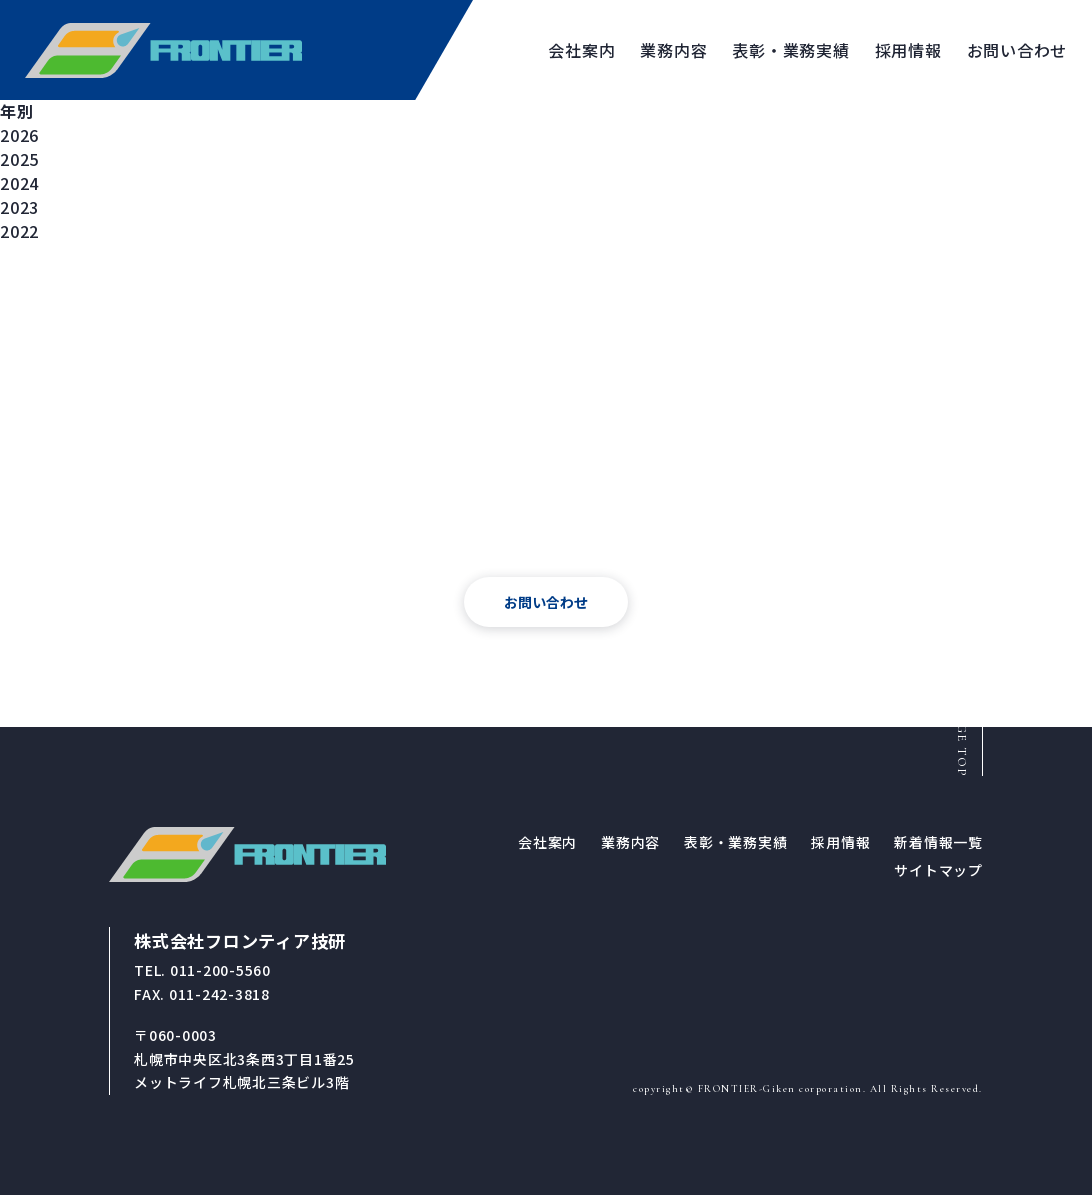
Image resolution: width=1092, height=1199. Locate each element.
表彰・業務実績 (735, 846)
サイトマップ (938, 874)
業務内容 (630, 846)
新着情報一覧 (938, 846)
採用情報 (840, 846)
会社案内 (547, 846)
